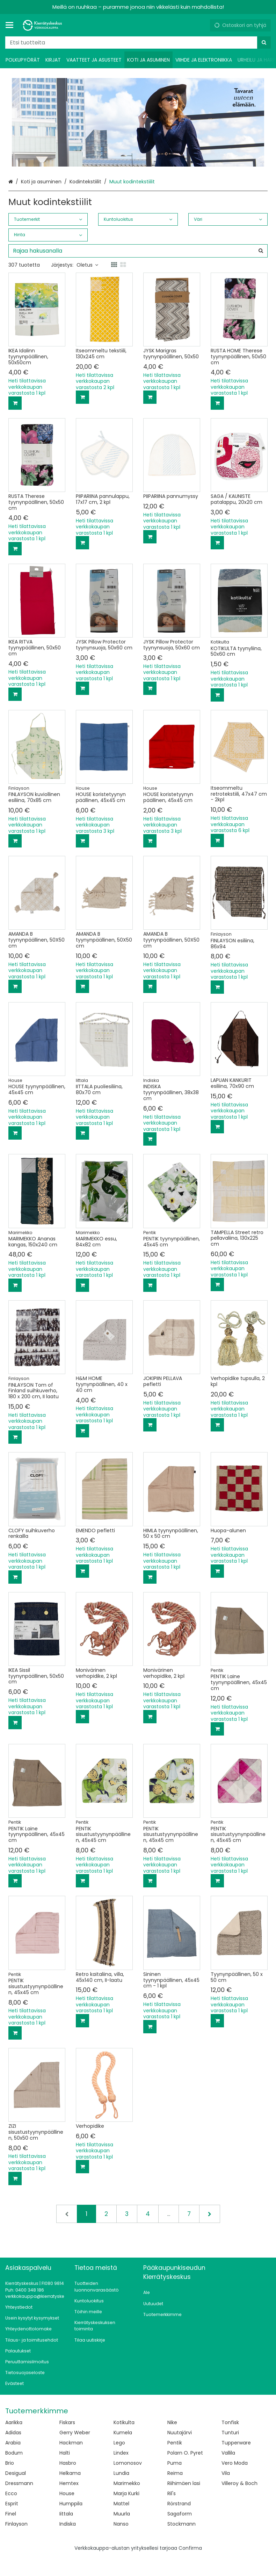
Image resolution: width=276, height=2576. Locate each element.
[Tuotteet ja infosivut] (11, 25)
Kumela (123, 2432)
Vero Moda (234, 2462)
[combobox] (138, 42)
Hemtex (69, 2483)
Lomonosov (128, 2462)
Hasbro (67, 2462)
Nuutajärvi (179, 2432)
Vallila (228, 2452)
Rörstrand (179, 2503)
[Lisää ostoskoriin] (15, 403)
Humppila (70, 2503)
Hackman (71, 2442)
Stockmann (181, 2523)
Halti (64, 2452)
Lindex (121, 2452)
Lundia (121, 2473)
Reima (175, 2473)
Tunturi (230, 2432)
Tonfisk (230, 2422)
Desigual (15, 2473)
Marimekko (127, 2483)
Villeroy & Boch (239, 2483)
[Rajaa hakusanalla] (138, 251)
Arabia (13, 2442)
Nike (172, 2422)
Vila (225, 2473)
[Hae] (264, 42)
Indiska (67, 2523)
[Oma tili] (201, 25)
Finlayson (16, 2523)
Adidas (13, 2432)
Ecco (11, 2493)
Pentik (174, 2442)
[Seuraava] (209, 2214)
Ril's (171, 2493)
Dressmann (19, 2483)
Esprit (11, 2503)
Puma (174, 2462)
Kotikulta (124, 2422)
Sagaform (179, 2513)
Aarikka (13, 2422)
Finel (10, 2513)
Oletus (87, 264)
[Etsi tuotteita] (138, 42)
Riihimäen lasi (183, 2483)
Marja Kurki (126, 2493)
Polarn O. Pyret (185, 2452)
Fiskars (67, 2422)
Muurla (122, 2513)
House (66, 2493)
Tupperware (236, 2442)
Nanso (121, 2523)
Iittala (66, 2513)
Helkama (70, 2473)
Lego (119, 2442)
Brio (9, 2462)
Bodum (14, 2452)
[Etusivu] (43, 25)
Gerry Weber (74, 2432)
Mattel (121, 2503)
